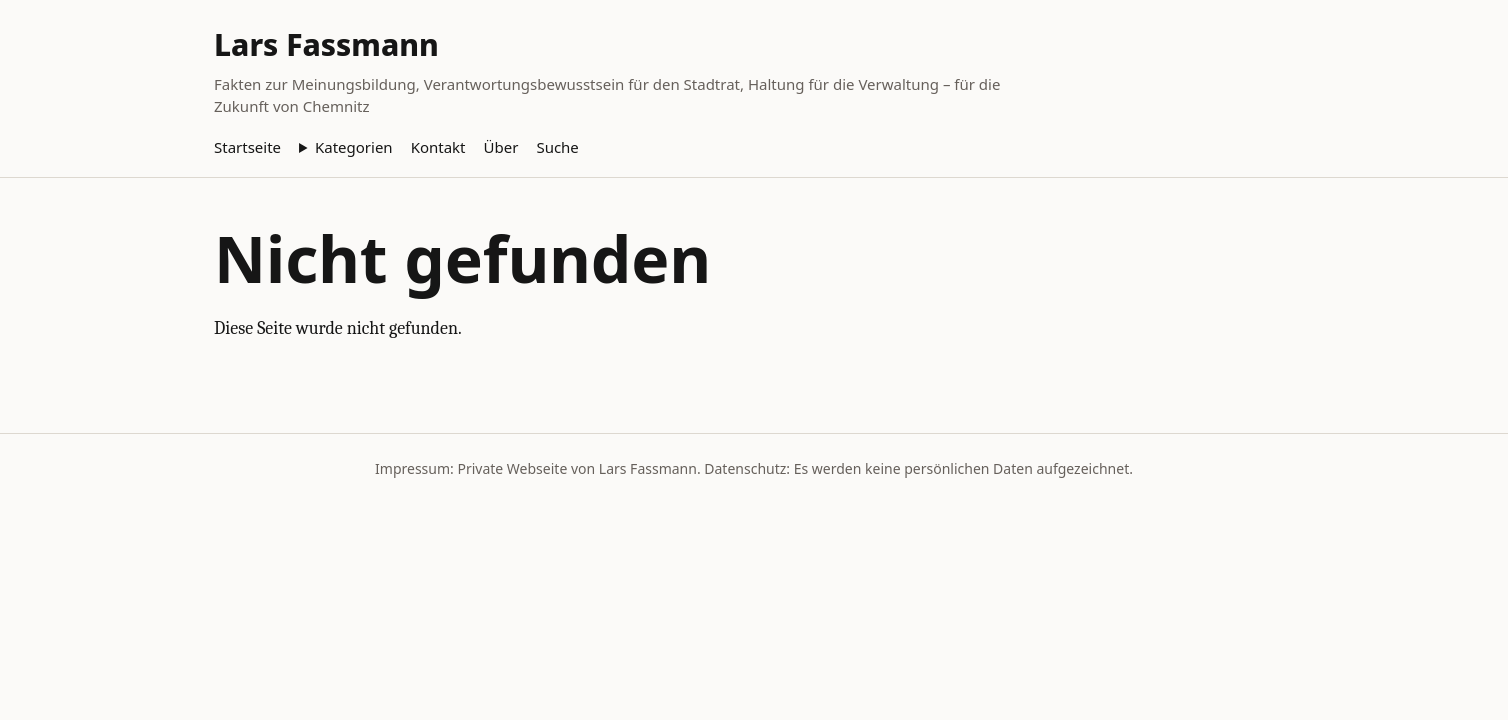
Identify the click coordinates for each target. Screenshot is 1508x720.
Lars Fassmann (326, 44)
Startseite (247, 147)
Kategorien (354, 147)
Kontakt (438, 147)
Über (501, 147)
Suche (557, 147)
